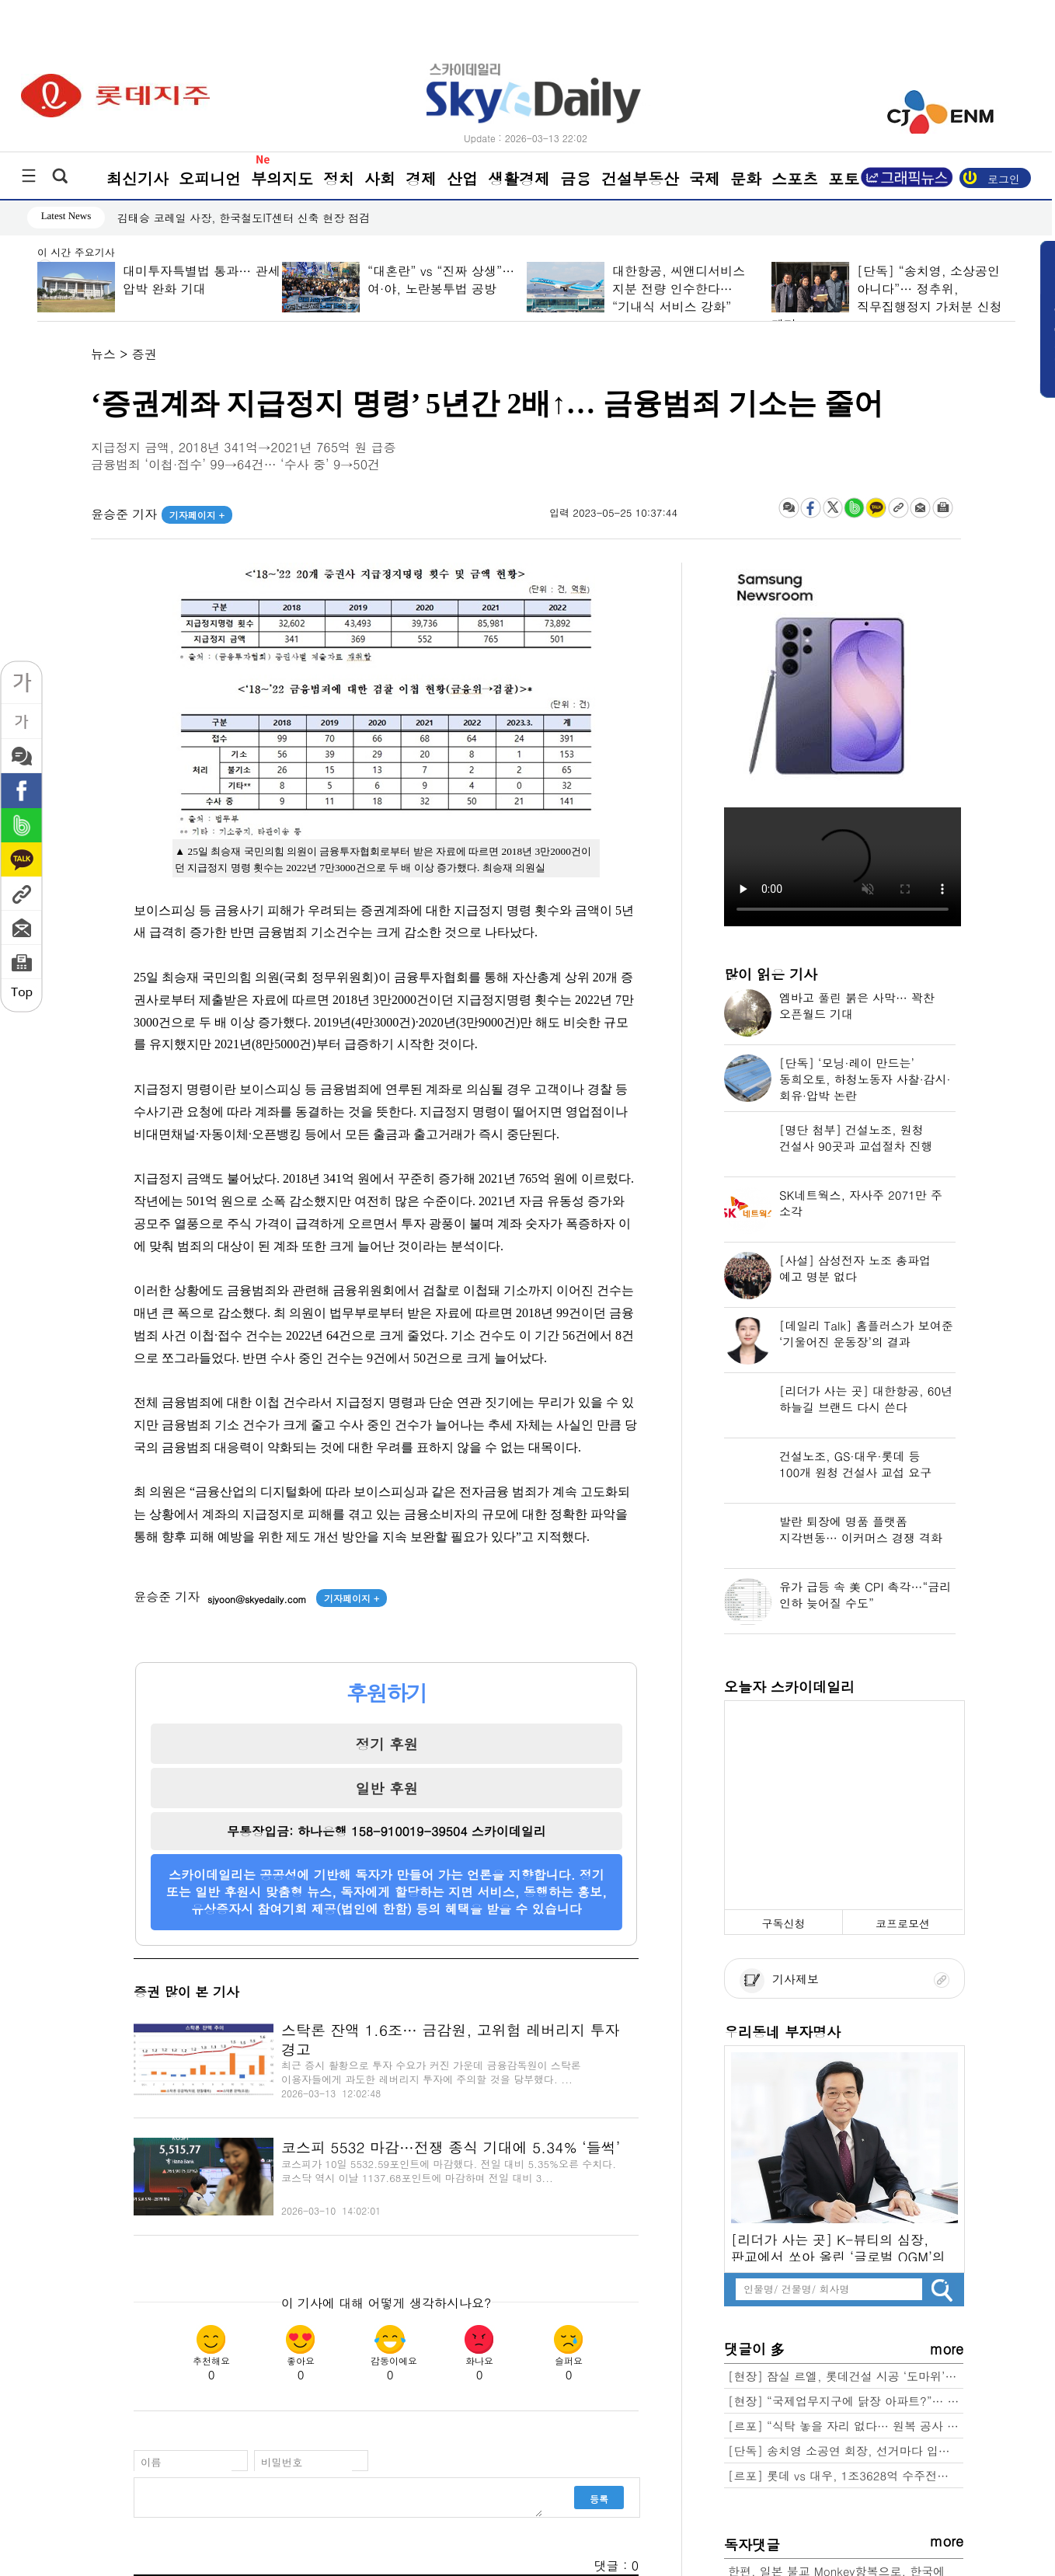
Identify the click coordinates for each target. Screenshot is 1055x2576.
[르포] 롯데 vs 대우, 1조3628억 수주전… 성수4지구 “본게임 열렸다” (845, 2475)
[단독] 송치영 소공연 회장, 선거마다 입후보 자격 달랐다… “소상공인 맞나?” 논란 (845, 2450)
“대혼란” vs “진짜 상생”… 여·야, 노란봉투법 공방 (440, 280)
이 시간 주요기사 (76, 253)
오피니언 (210, 178)
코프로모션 (903, 1923)
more (946, 2348)
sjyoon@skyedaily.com (257, 1598)
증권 (144, 354)
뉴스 (103, 354)
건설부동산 (640, 178)
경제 (421, 178)
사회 (379, 178)
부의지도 (282, 178)
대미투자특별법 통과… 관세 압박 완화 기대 (201, 280)
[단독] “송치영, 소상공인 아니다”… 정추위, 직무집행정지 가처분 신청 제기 (886, 297)
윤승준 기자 (161, 514)
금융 (575, 178)
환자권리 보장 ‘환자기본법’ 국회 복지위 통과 (227, 217)
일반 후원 (386, 1788)
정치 (338, 178)
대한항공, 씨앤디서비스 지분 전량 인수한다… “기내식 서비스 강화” (677, 288)
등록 (599, 2498)
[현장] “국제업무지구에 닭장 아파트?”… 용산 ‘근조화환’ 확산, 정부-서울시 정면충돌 (845, 2401)
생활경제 (519, 178)
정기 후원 (386, 1744)
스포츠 (794, 178)
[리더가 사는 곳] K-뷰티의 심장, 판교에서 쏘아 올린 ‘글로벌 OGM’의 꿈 (838, 2245)
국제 (704, 178)
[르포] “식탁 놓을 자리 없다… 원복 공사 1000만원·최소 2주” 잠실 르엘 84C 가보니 (845, 2425)
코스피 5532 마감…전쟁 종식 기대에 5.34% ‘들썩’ (450, 2147)
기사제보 (779, 1979)
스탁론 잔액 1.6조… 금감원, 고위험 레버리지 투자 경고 (450, 2039)
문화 (745, 178)
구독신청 (783, 1923)
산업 (462, 178)
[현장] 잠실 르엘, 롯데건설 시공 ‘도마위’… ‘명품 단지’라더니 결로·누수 (845, 2376)
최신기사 (137, 178)
